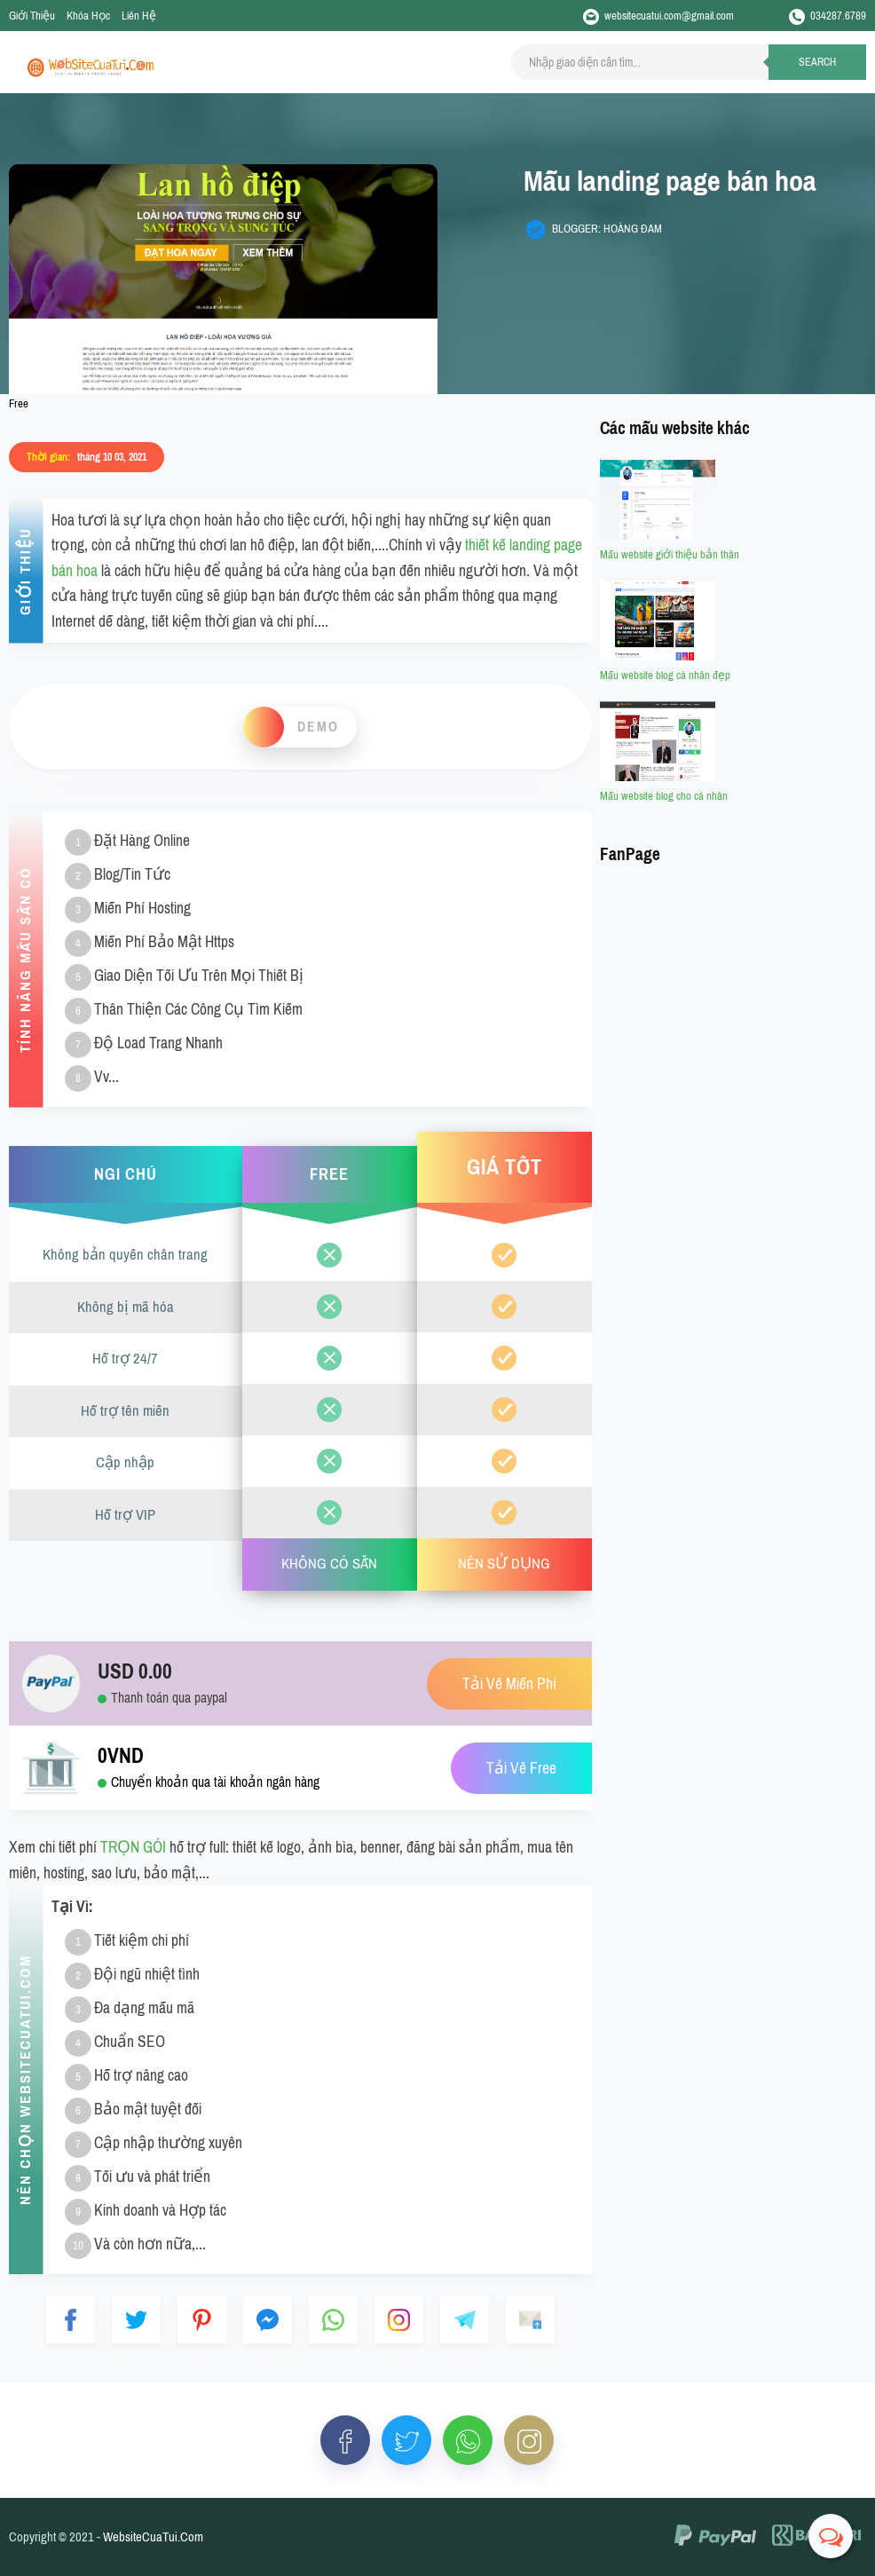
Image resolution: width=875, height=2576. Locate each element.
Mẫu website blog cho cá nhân (664, 796)
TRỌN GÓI (133, 1847)
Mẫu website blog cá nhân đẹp (665, 675)
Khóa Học (88, 15)
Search (817, 62)
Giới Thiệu (32, 15)
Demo (318, 726)
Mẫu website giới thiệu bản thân (669, 554)
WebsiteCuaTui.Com (153, 2537)
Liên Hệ (139, 15)
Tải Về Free (521, 1769)
